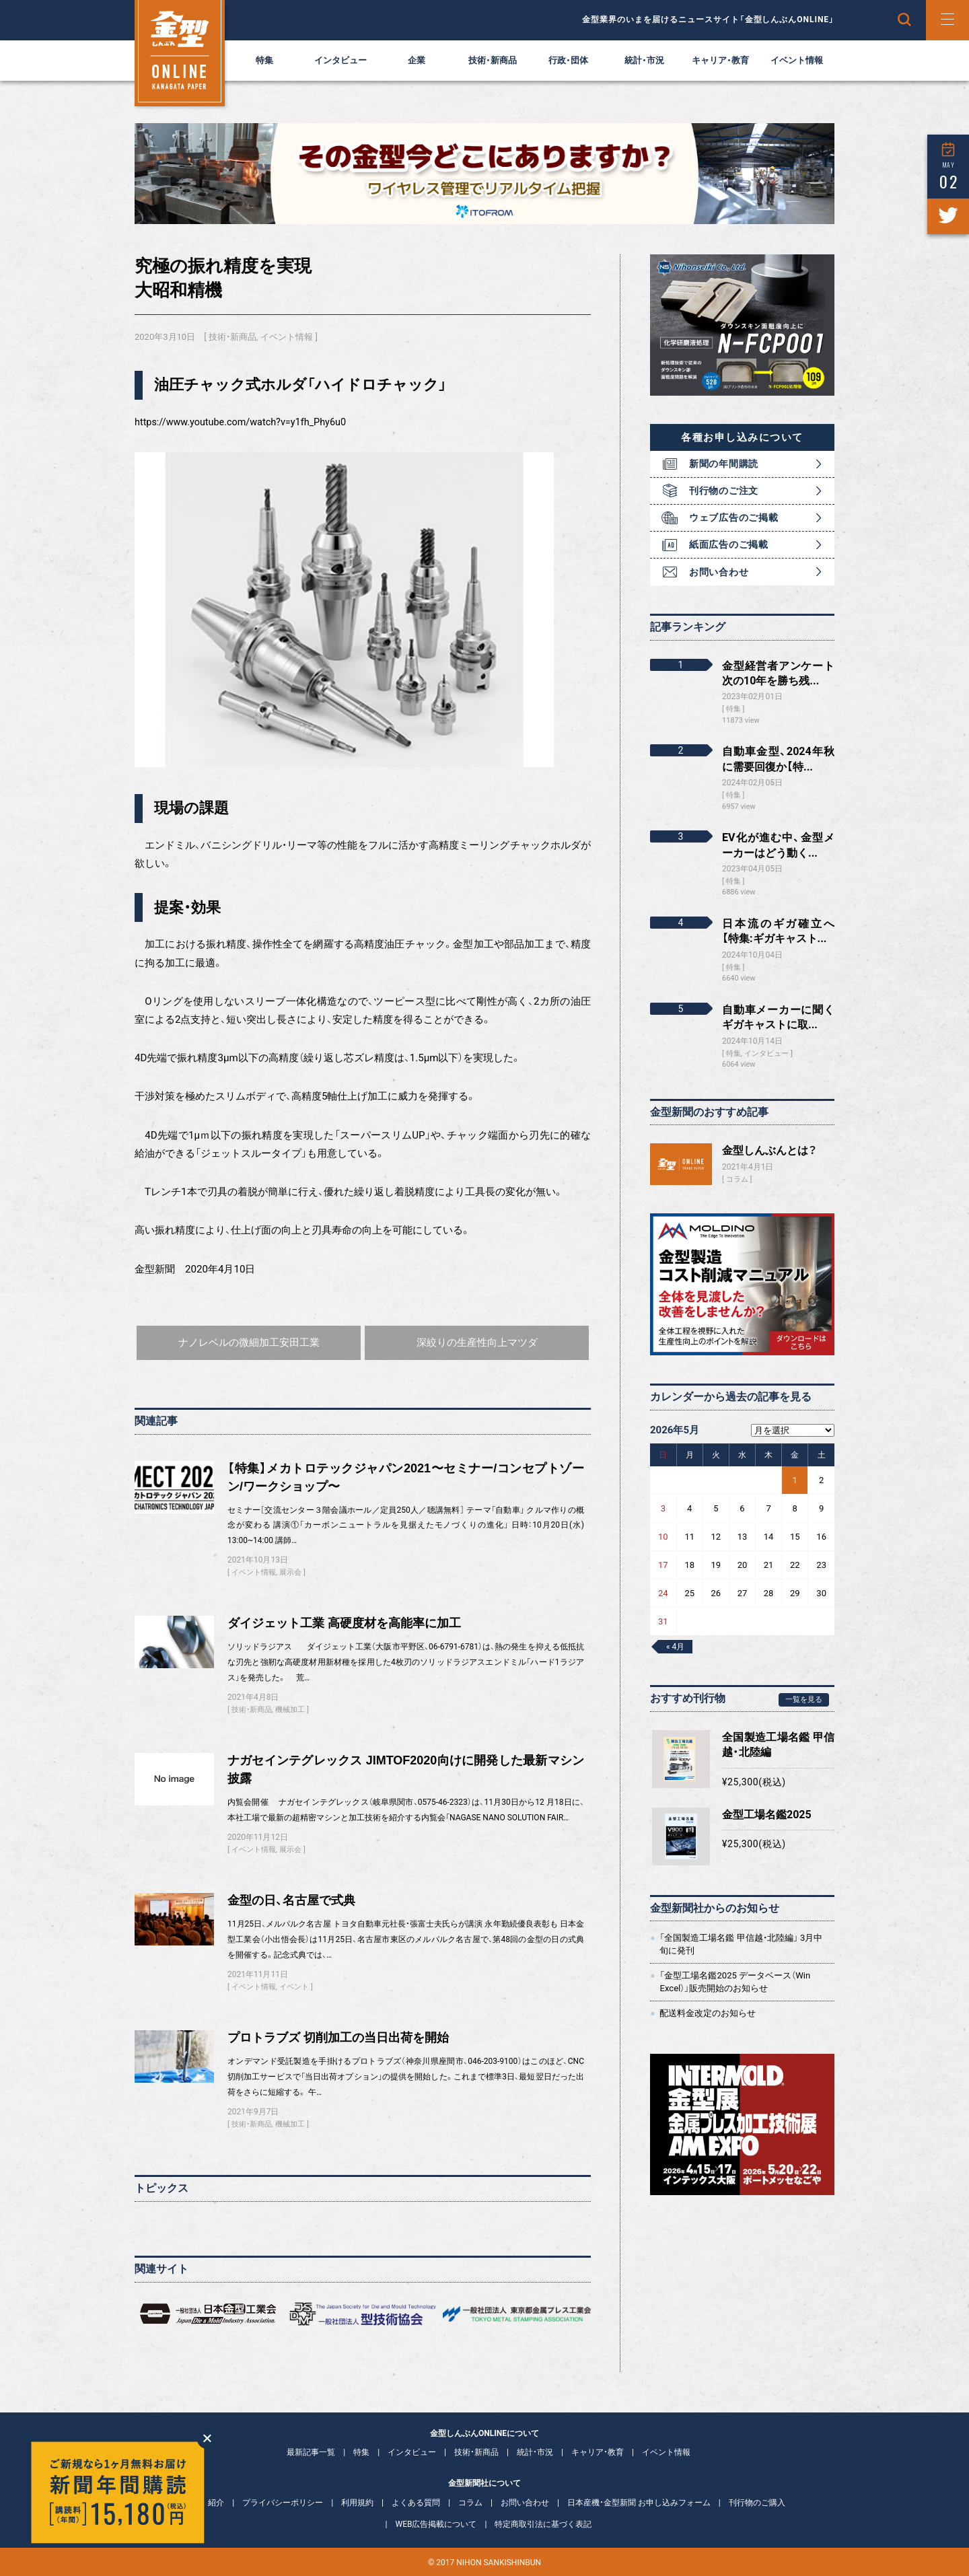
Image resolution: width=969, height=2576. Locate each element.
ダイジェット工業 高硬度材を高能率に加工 (344, 1623)
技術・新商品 (492, 60)
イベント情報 (796, 60)
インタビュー (340, 60)
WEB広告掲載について (436, 2524)
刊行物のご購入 (757, 2502)
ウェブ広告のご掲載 (733, 517)
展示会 (290, 1572)
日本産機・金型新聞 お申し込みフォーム (639, 2502)
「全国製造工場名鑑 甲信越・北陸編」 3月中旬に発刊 (740, 1944)
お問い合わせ (718, 572)
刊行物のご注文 (723, 490)
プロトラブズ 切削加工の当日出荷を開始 (338, 2037)
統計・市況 (644, 60)
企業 (416, 60)
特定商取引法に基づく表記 (543, 2524)
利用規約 (357, 2502)
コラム (737, 1179)
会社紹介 (208, 2502)
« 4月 (675, 1646)
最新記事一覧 (311, 2452)
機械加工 (290, 1709)
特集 (264, 60)
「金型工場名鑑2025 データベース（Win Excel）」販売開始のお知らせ (734, 1981)
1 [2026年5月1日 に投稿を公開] (795, 1480)
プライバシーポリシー (282, 2502)
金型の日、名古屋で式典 (291, 1900)
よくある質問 (416, 2502)
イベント (294, 1986)
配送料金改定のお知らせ (707, 2013)
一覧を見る (803, 1699)
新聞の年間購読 (723, 463)
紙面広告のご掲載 (728, 544)
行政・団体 (568, 60)
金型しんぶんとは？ (769, 1150)
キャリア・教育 (720, 60)
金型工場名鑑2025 (767, 1814)
